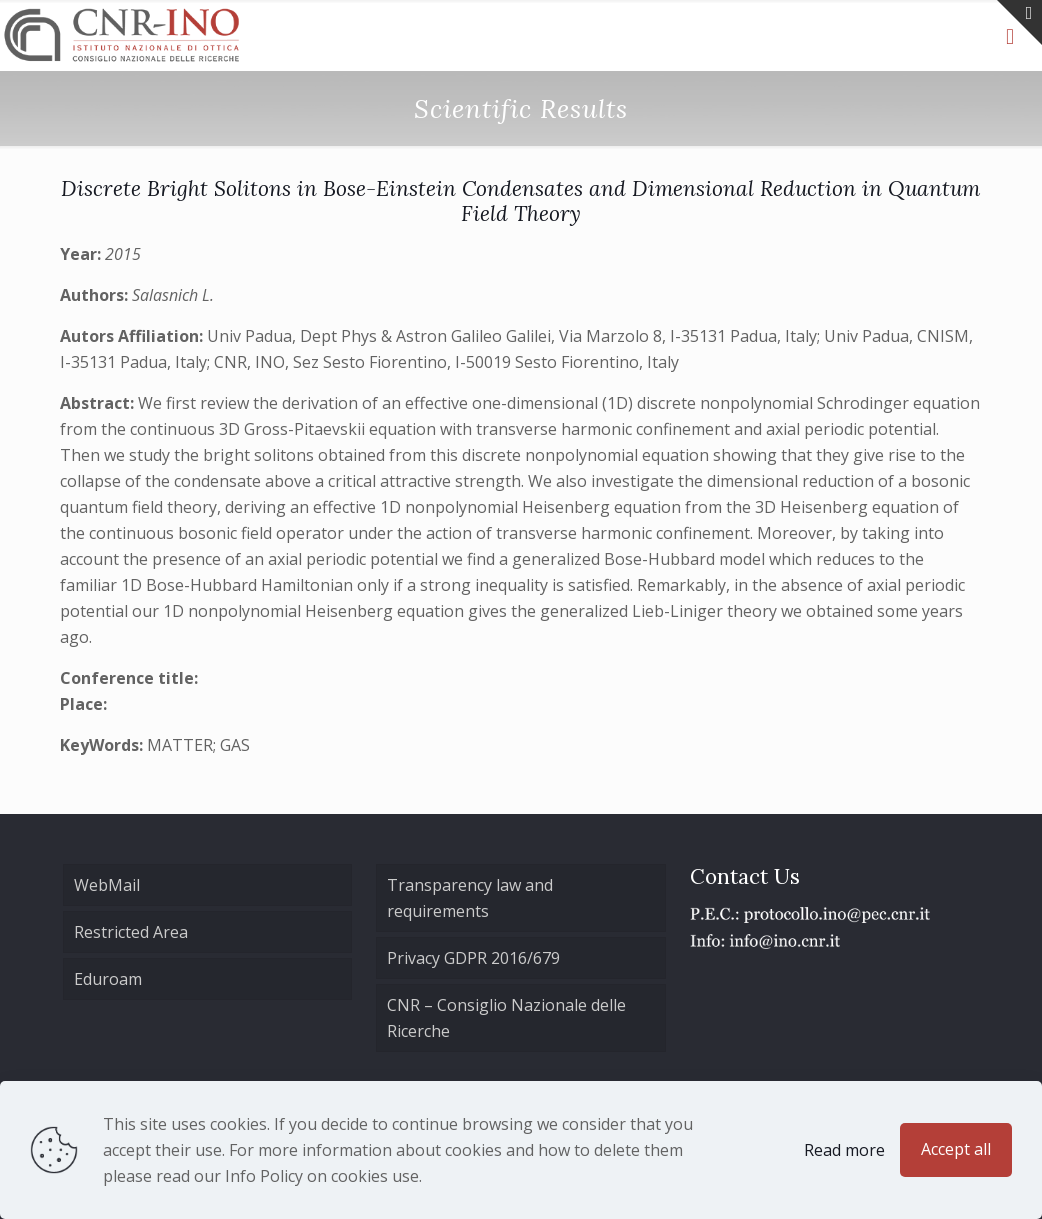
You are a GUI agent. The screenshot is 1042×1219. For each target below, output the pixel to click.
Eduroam (108, 979)
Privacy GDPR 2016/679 (473, 958)
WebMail (107, 885)
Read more (844, 1150)
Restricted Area (131, 932)
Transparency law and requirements (470, 898)
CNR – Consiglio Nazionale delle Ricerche (506, 1018)
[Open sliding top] (1019, 22)
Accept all (956, 1149)
